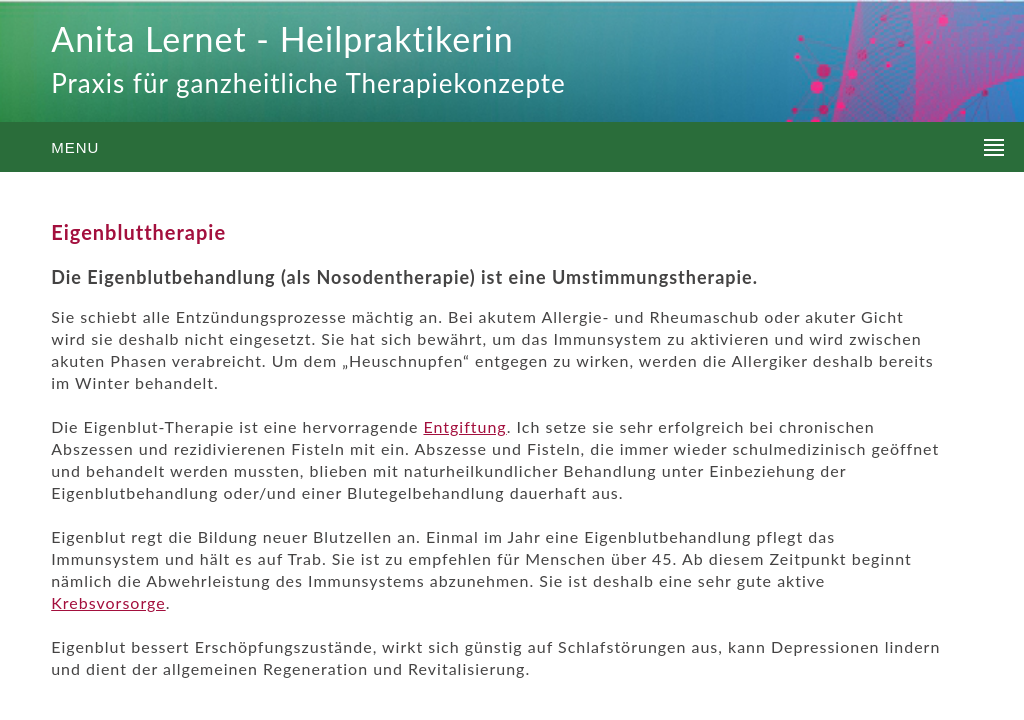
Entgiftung (464, 426)
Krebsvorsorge (108, 602)
